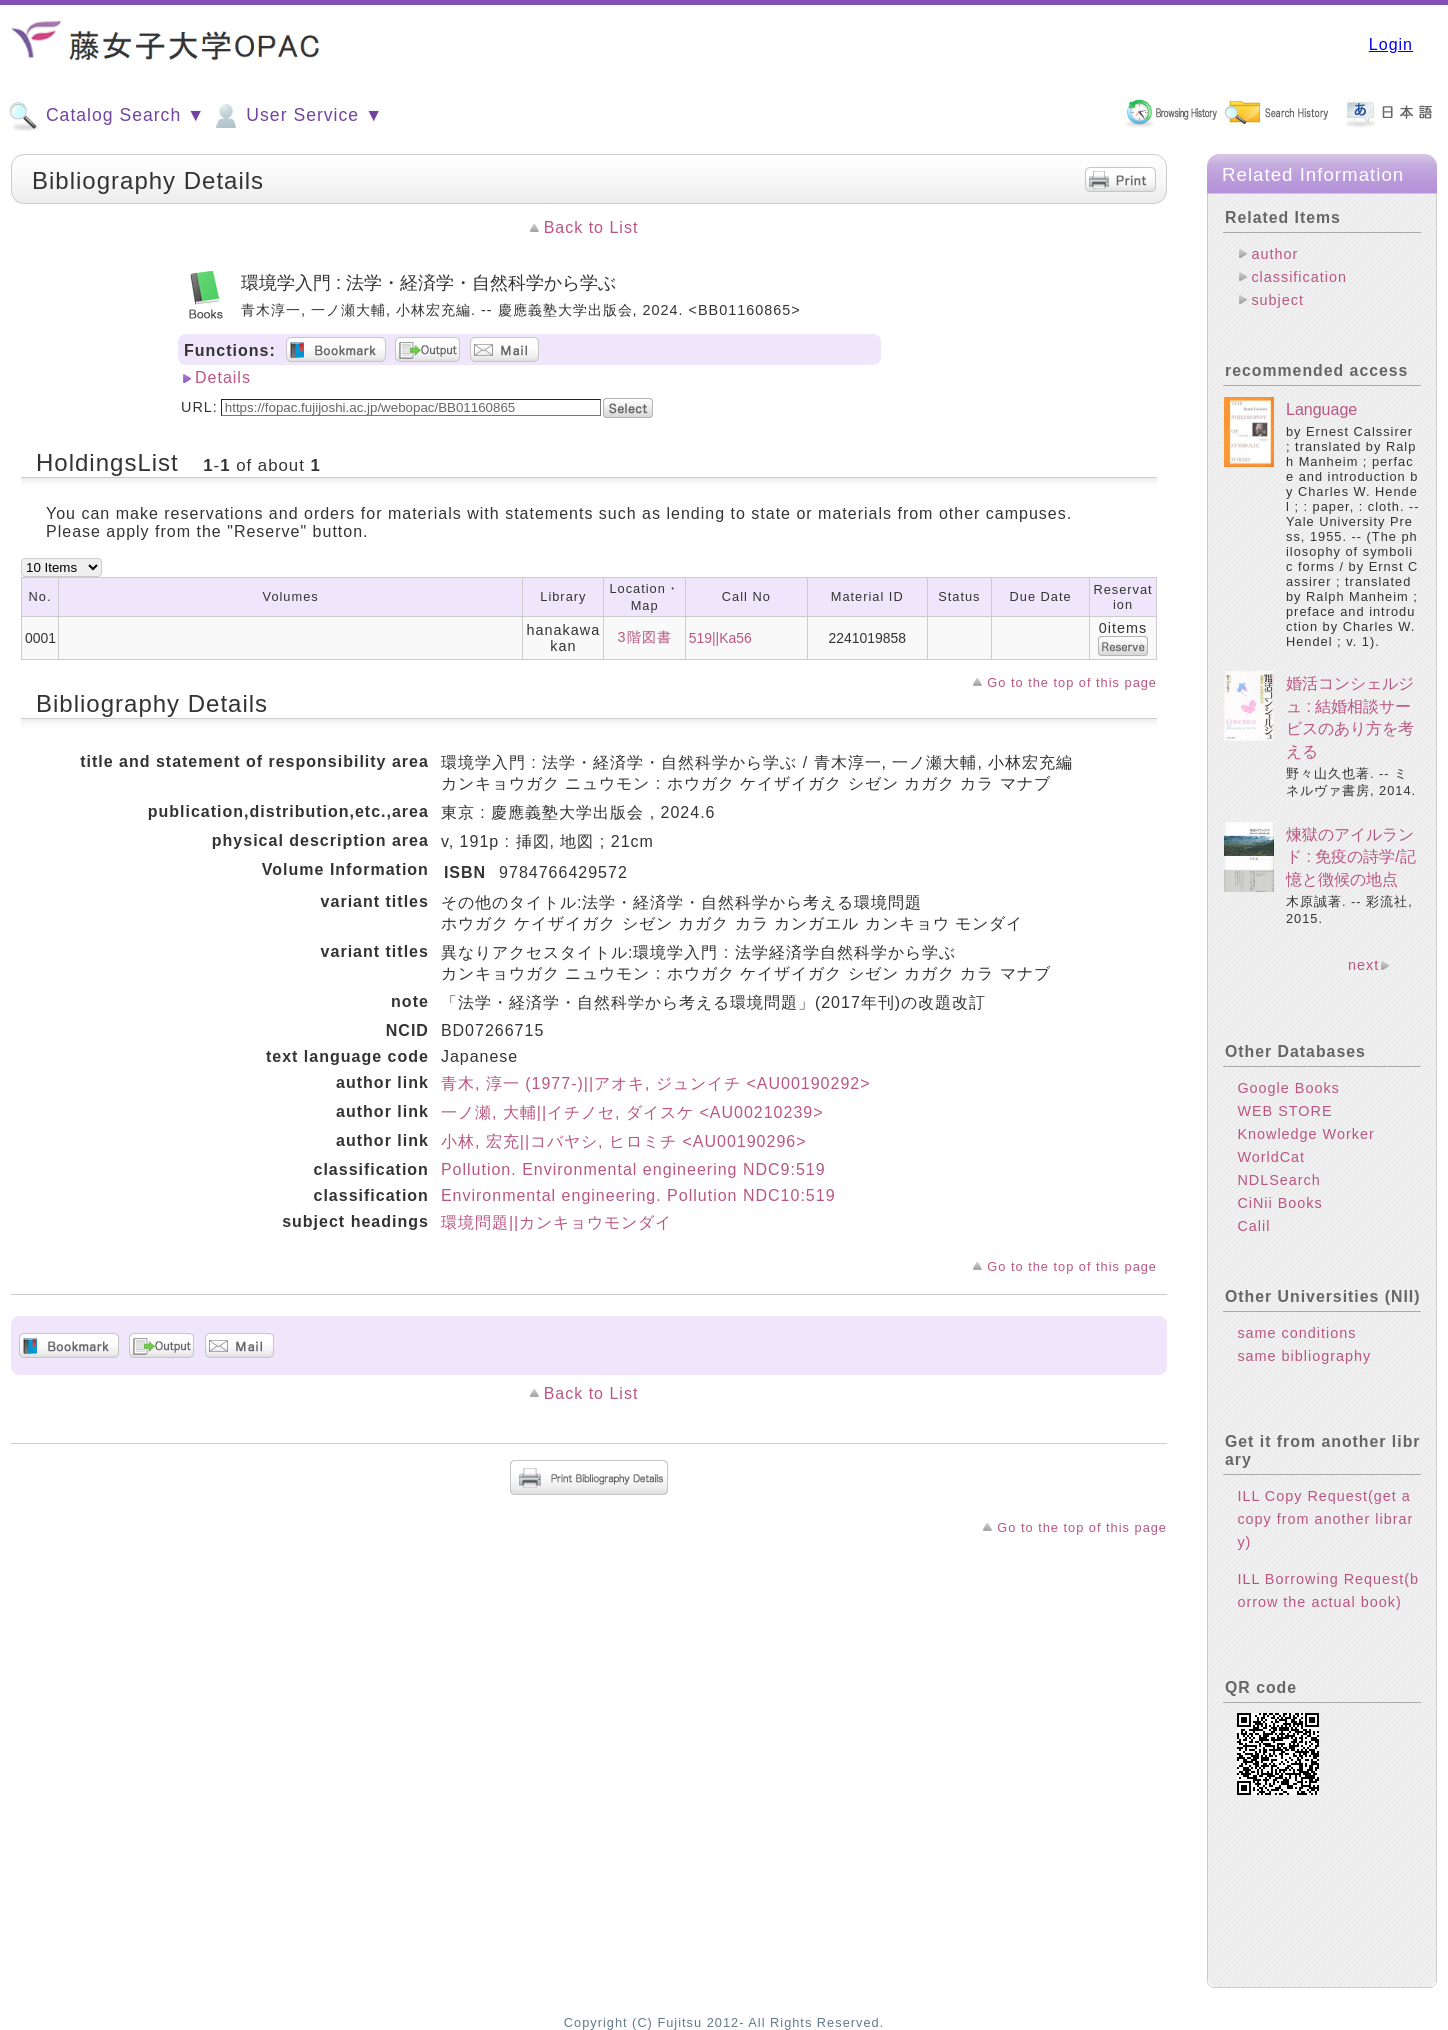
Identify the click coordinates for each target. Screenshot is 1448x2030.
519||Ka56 (720, 638)
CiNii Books (1279, 1203)
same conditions (1296, 1333)
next (1363, 965)
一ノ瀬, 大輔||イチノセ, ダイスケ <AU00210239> (632, 1112)
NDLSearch (1278, 1180)
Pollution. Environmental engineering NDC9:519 (633, 1169)
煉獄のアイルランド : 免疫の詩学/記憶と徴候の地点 (1351, 857)
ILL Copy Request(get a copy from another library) (1325, 1519)
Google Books (1288, 1088)
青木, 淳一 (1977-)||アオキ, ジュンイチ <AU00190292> (656, 1083)
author (1274, 254)
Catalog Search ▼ (106, 116)
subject (1277, 300)
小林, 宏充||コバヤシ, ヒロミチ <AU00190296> (624, 1141)
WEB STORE (1284, 1111)
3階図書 (645, 637)
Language (1321, 409)
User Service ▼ (296, 116)
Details (223, 377)
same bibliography (1304, 1356)
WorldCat (1271, 1157)
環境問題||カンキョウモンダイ (556, 1222)
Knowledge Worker (1305, 1134)
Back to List (591, 227)
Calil (1253, 1226)
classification (1299, 277)
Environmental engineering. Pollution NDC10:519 (638, 1195)
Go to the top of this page (1072, 682)
